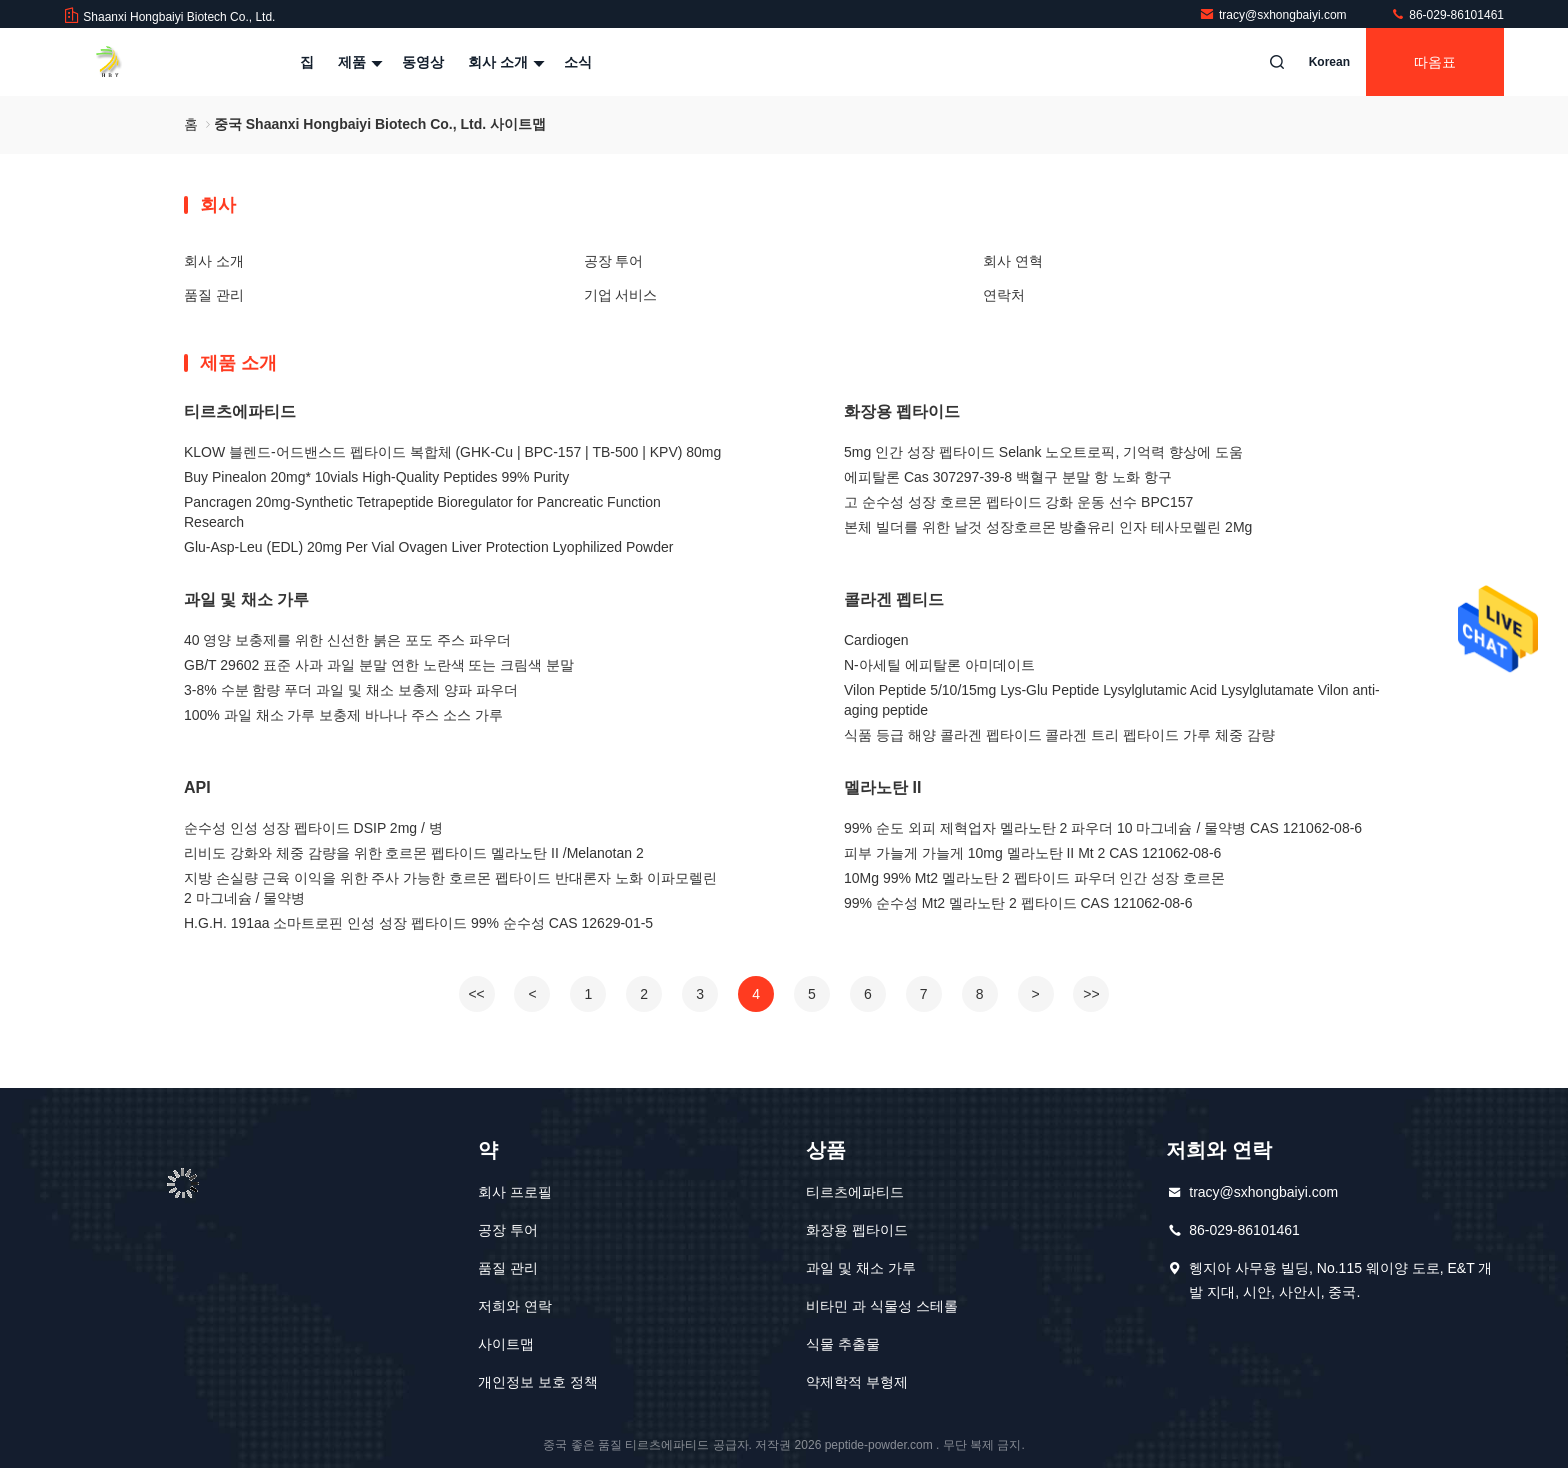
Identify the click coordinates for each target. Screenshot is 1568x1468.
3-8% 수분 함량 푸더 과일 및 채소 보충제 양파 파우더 (351, 690)
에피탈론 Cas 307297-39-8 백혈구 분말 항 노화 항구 (1008, 477)
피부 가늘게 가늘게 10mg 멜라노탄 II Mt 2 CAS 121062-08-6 (1032, 853)
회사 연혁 (1013, 261)
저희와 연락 (515, 1306)
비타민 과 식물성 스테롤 (882, 1306)
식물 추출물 (843, 1344)
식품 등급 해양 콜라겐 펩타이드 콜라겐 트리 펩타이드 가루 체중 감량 (1059, 735)
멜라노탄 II (882, 787)
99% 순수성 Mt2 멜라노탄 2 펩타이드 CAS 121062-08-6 (1018, 903)
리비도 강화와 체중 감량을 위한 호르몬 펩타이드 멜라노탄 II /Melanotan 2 (414, 853)
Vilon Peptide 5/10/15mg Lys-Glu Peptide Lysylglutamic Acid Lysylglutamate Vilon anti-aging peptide (1112, 700)
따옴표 (1435, 62)
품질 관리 (214, 295)
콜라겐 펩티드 (894, 599)
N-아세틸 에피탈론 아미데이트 (939, 665)
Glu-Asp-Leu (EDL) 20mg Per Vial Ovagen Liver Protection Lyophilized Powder (428, 547)
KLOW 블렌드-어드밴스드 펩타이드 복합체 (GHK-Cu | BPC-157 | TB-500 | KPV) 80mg (452, 452)
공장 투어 (614, 261)
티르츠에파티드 (240, 411)
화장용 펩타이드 (902, 411)
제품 (358, 62)
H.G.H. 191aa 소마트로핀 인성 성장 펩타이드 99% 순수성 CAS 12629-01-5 (418, 923)
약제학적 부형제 (857, 1382)
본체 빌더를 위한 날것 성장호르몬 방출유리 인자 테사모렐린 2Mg (1048, 527)
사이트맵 (506, 1344)
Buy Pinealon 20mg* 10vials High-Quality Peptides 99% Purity (376, 477)
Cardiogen (876, 640)
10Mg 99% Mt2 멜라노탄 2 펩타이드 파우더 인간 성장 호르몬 (1034, 878)
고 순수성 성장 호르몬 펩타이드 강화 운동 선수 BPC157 (1018, 502)
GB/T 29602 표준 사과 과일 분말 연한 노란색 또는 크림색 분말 (379, 665)
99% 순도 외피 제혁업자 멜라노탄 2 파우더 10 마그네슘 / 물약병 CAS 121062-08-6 (1103, 828)
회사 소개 (504, 62)
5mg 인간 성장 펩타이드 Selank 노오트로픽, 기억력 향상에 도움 (1043, 452)
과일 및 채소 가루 (246, 599)
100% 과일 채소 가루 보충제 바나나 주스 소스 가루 (343, 715)
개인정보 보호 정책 (538, 1382)
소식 (578, 62)
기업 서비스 (621, 295)
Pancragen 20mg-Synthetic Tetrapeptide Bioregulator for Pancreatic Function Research (422, 512)
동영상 (423, 62)
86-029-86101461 (1447, 15)
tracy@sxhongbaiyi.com (1274, 15)
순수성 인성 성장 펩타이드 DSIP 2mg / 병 (313, 828)
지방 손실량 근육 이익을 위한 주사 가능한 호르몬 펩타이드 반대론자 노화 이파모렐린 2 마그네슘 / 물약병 (450, 888)
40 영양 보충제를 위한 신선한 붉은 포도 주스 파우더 (347, 640)
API (197, 787)
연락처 (1004, 295)
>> (1091, 994)
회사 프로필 (515, 1192)
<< (476, 994)
